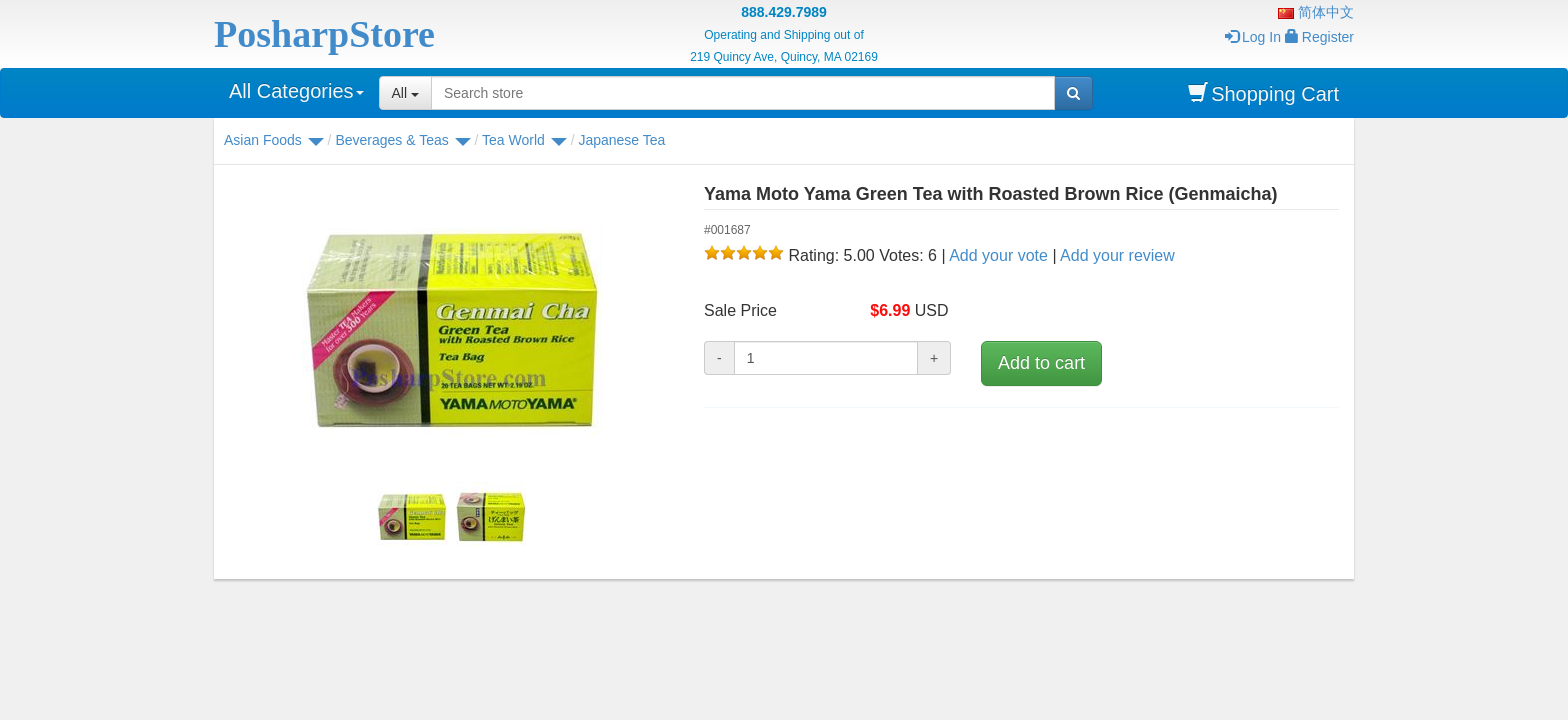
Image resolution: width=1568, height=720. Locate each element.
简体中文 (1316, 12)
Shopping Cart (1263, 93)
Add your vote (998, 255)
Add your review (1117, 255)
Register (1319, 37)
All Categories (296, 91)
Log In (1253, 37)
